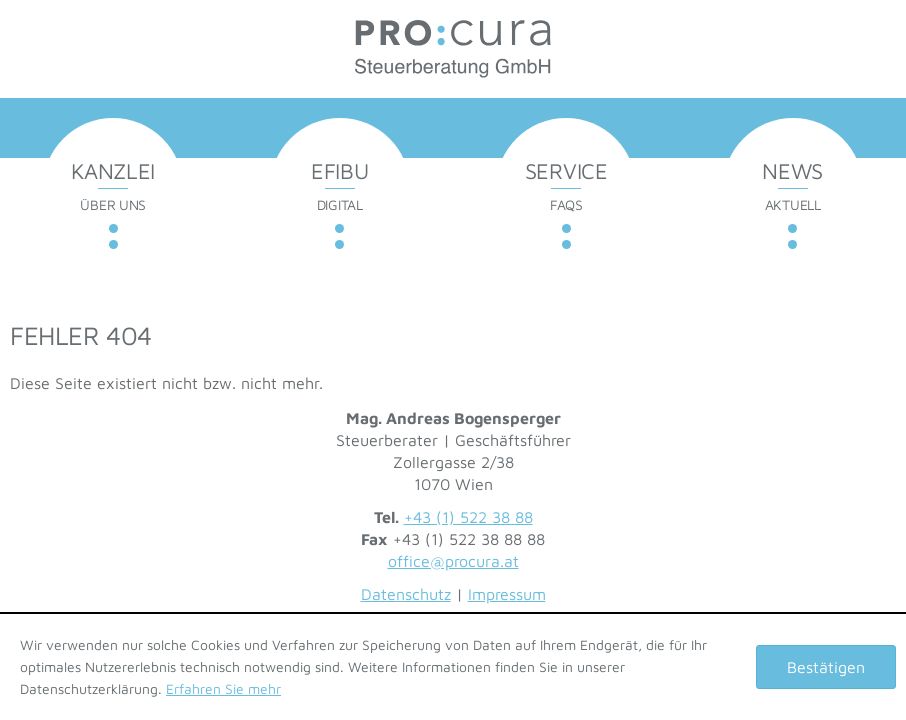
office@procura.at (453, 561)
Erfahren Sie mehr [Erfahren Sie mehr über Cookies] (223, 689)
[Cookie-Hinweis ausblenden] (826, 667)
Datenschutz (406, 594)
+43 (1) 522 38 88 (468, 517)
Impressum (507, 594)
